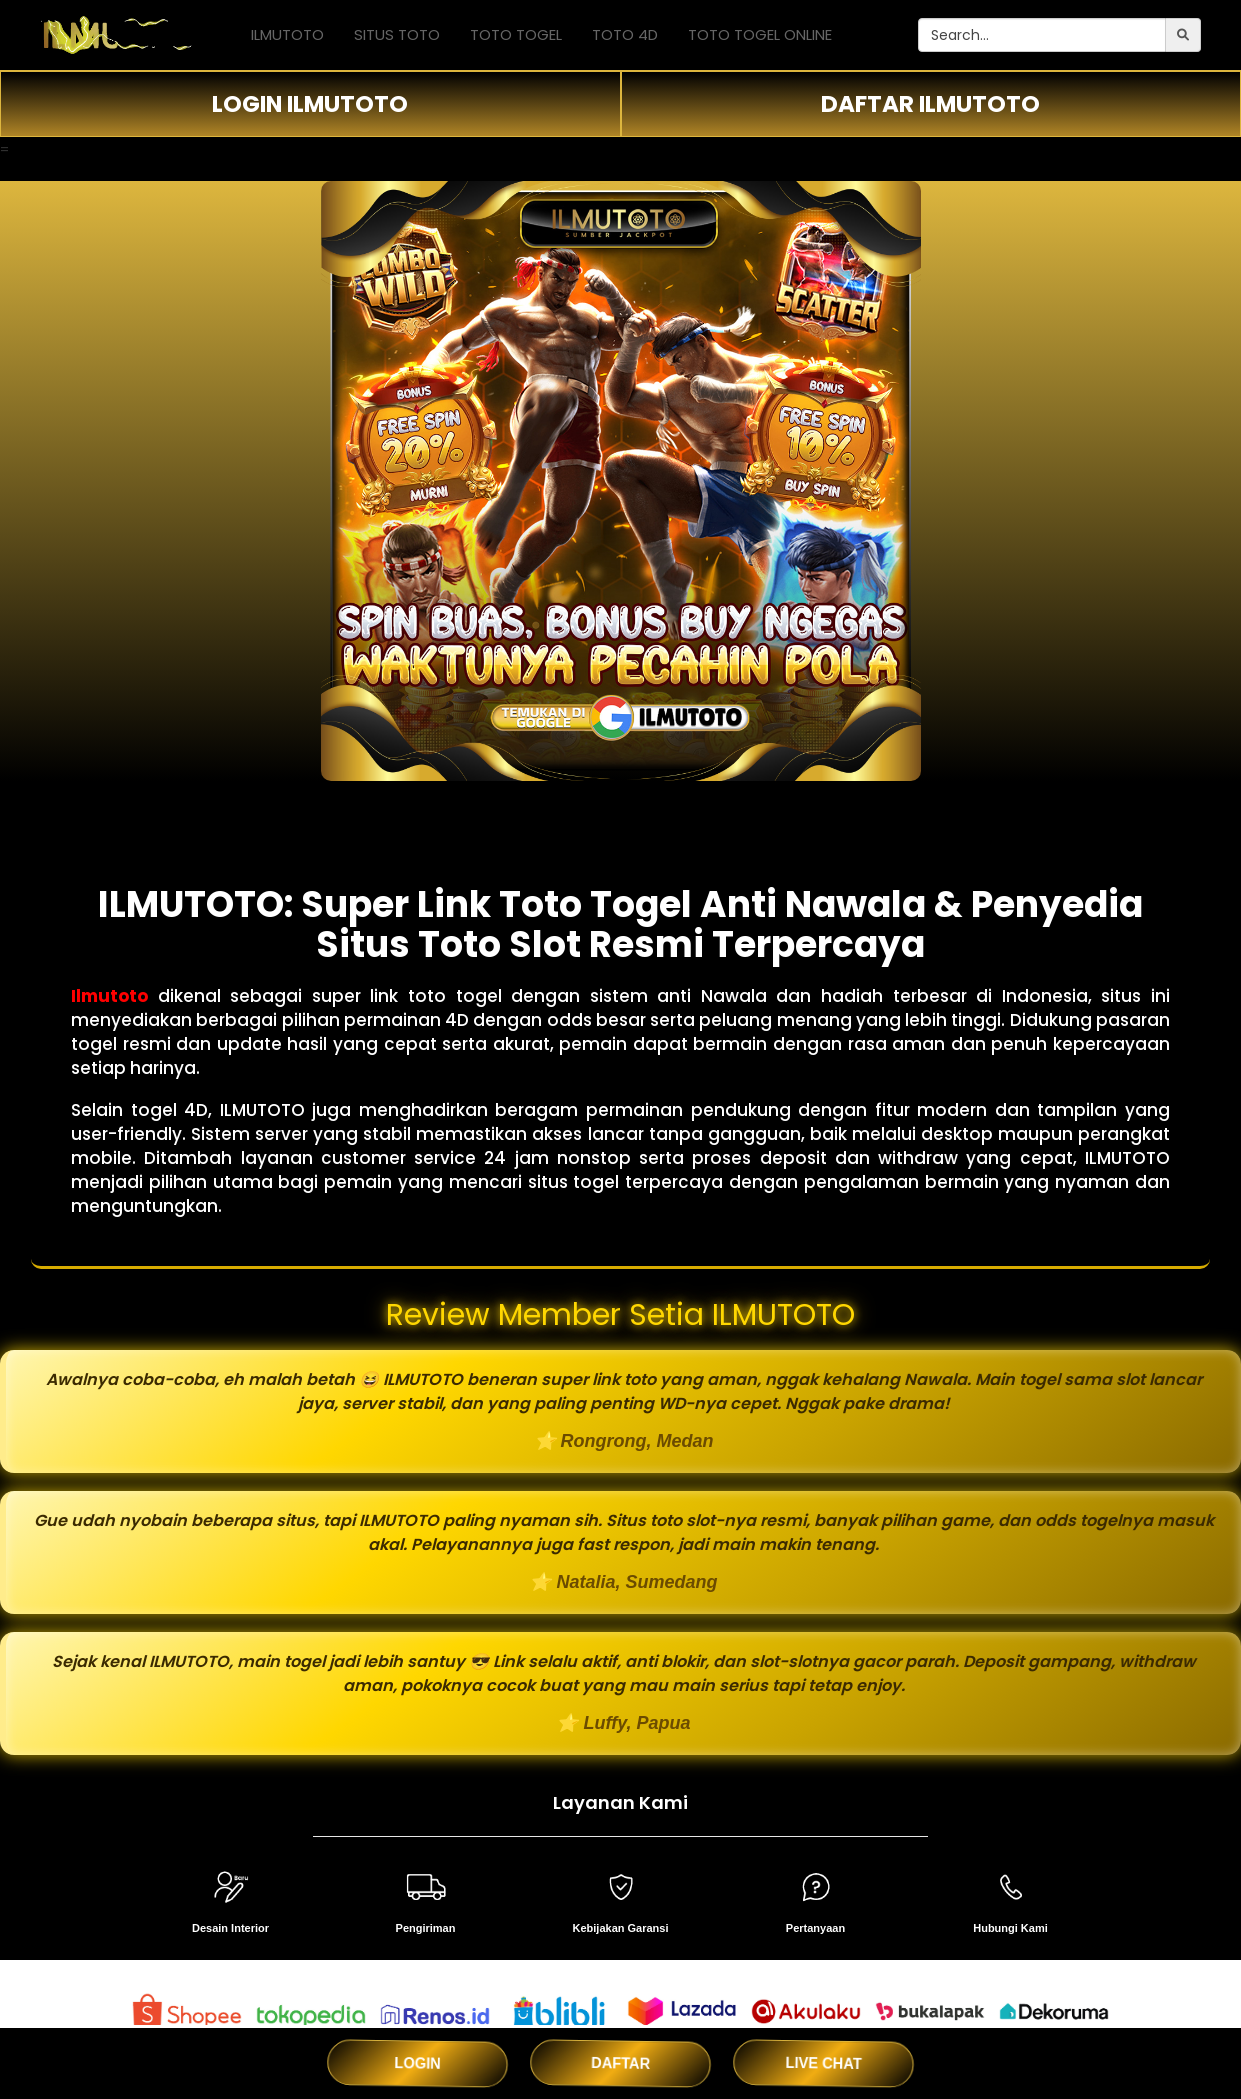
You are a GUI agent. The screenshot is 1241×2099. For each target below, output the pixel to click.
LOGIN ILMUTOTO (310, 104)
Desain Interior (230, 1928)
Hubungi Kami (1010, 1928)
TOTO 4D (625, 34)
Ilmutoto (109, 996)
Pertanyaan (815, 1928)
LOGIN (417, 2062)
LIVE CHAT (824, 2063)
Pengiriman (426, 1928)
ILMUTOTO (287, 34)
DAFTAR (621, 2063)
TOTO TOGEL (516, 34)
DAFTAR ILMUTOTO (930, 104)
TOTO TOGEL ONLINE (760, 34)
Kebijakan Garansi (621, 1928)
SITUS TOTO (397, 34)
